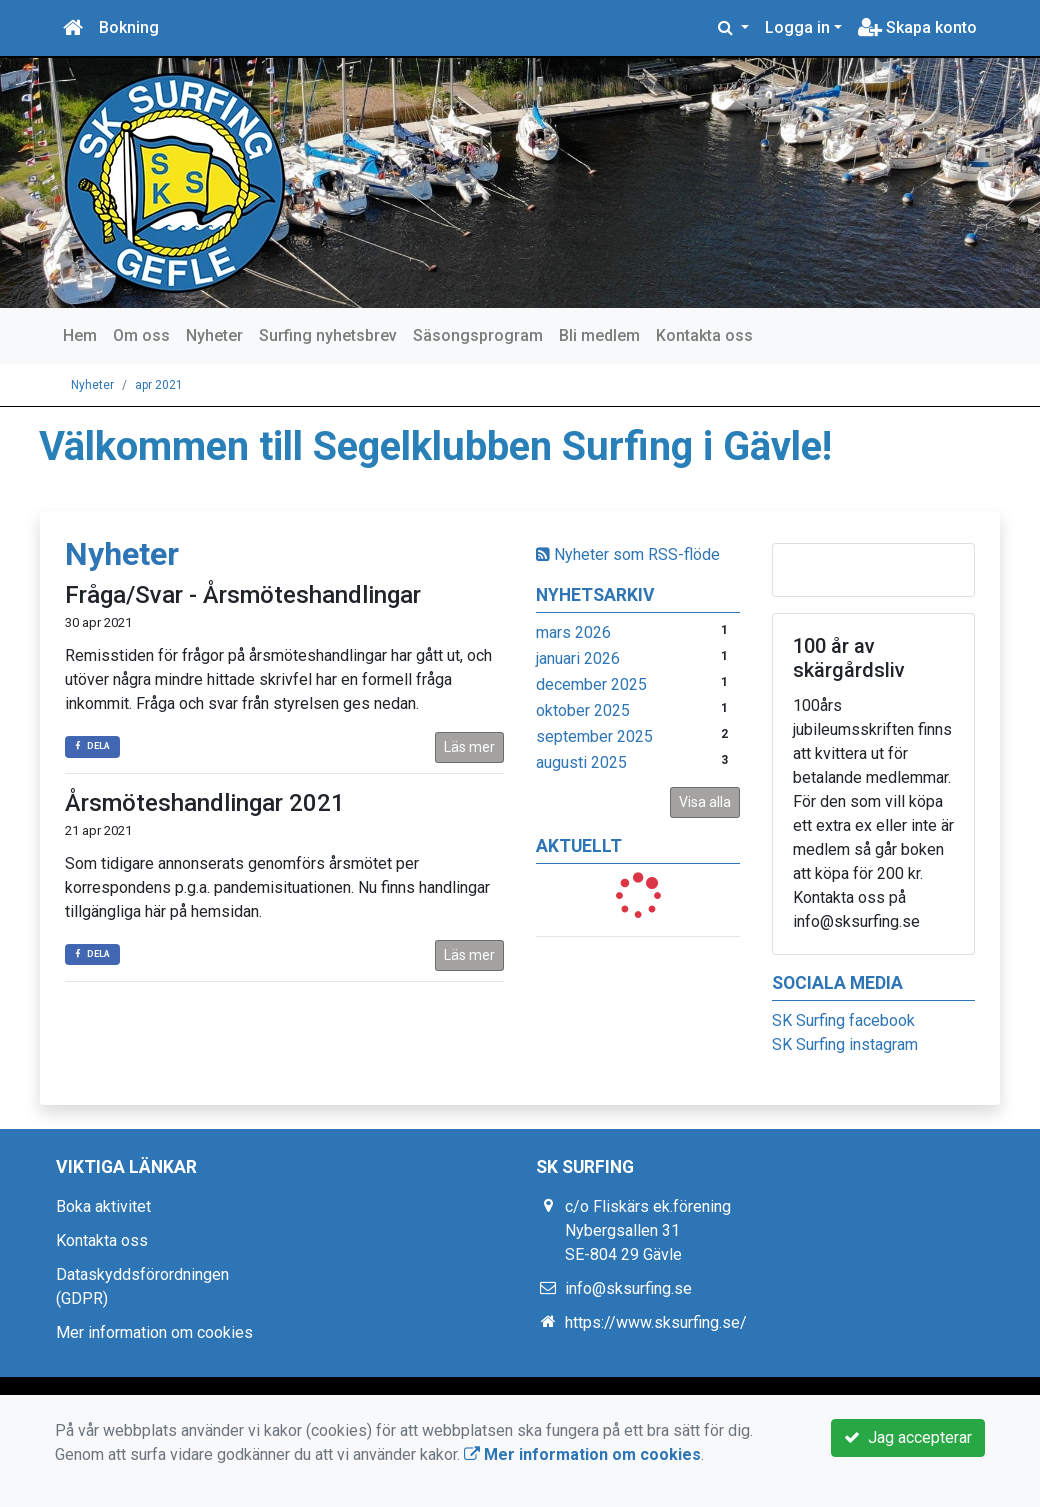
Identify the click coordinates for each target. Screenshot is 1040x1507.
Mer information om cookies (154, 1332)
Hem (80, 335)
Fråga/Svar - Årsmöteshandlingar (243, 595)
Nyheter (214, 335)
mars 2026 (573, 632)
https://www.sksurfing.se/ (656, 1322)
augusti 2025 (581, 762)
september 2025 (594, 736)
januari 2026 (578, 658)
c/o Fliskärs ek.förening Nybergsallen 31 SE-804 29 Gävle (648, 1230)
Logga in (797, 27)
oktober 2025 (583, 710)
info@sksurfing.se (628, 1288)
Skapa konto (917, 27)
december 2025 (591, 684)
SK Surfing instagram (845, 1044)
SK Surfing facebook (843, 1020)
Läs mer (469, 747)
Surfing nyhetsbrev (328, 335)
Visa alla (705, 802)
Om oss (141, 335)
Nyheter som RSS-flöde (628, 554)
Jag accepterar (908, 1437)
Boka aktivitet (103, 1206)
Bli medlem (599, 335)
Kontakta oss (704, 335)
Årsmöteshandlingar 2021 (205, 803)
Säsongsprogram (478, 335)
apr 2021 (159, 385)
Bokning (129, 27)
